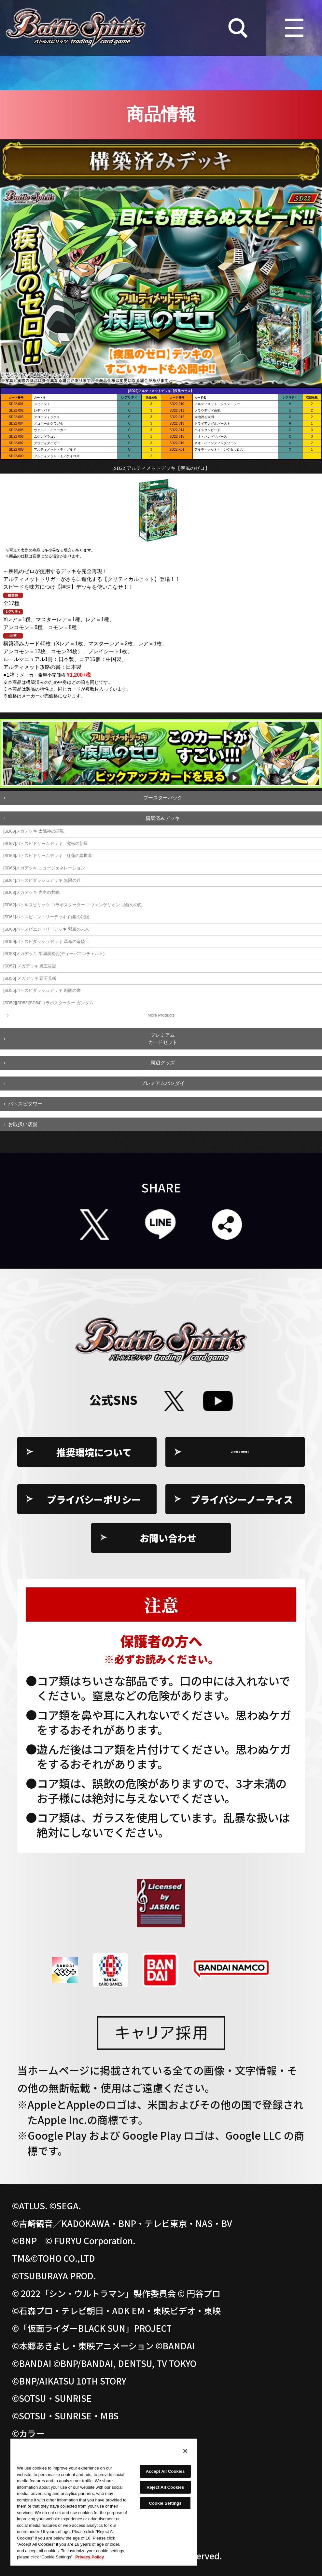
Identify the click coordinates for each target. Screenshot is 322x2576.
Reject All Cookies (165, 2487)
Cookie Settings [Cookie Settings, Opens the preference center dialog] (165, 2503)
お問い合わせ (168, 1537)
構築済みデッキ (163, 818)
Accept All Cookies (165, 2471)
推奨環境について (94, 1452)
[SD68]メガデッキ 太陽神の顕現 (33, 831)
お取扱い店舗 (22, 1124)
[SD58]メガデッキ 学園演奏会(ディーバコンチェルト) (54, 953)
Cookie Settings (242, 1452)
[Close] (185, 2451)
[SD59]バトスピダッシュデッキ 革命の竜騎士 (46, 941)
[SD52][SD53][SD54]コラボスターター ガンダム (48, 1002)
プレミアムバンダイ (163, 1083)
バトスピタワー (25, 1103)
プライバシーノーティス (242, 1499)
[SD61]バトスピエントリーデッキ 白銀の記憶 (46, 916)
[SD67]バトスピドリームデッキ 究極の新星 (45, 843)
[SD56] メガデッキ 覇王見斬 (29, 978)
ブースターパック (162, 797)
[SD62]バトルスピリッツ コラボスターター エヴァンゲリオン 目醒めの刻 (72, 904)
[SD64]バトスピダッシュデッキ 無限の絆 (42, 880)
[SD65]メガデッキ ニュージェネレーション (44, 868)
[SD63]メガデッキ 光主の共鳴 (31, 892)
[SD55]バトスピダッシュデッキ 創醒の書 (42, 990)
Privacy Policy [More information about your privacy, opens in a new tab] (89, 2557)
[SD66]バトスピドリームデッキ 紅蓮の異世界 (47, 855)
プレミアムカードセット (162, 1038)
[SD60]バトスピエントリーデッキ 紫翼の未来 (46, 929)
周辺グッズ (162, 1062)
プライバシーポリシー (94, 1499)
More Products (161, 1015)
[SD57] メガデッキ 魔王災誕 (29, 966)
